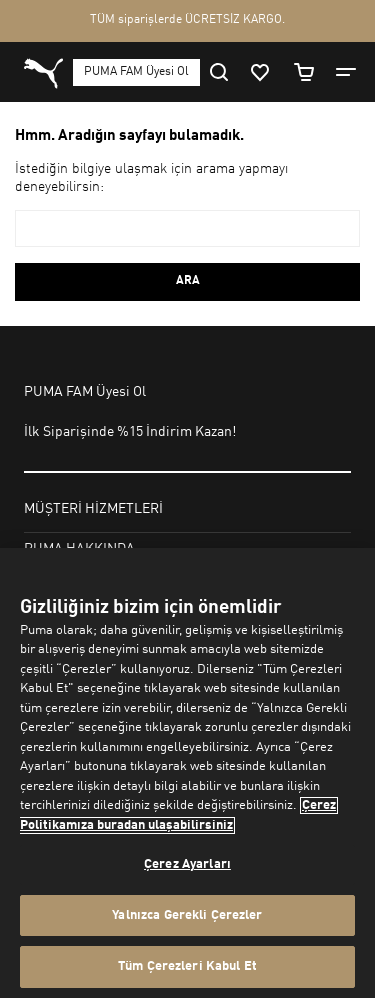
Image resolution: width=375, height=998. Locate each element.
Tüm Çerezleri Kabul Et (187, 966)
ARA (188, 281)
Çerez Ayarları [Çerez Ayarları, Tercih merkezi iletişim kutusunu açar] (187, 864)
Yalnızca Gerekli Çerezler (187, 915)
